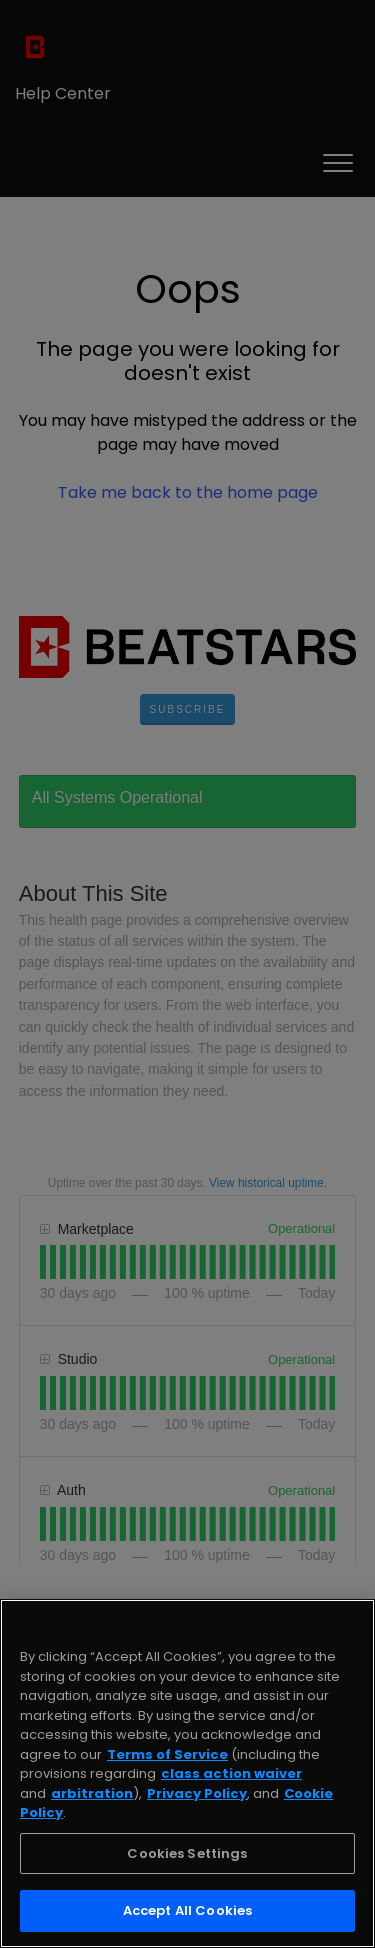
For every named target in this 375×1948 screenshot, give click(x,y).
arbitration (92, 1793)
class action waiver (231, 1773)
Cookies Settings (187, 1853)
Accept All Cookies (187, 1910)
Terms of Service (167, 1754)
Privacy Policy (197, 1793)
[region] (187, 1773)
